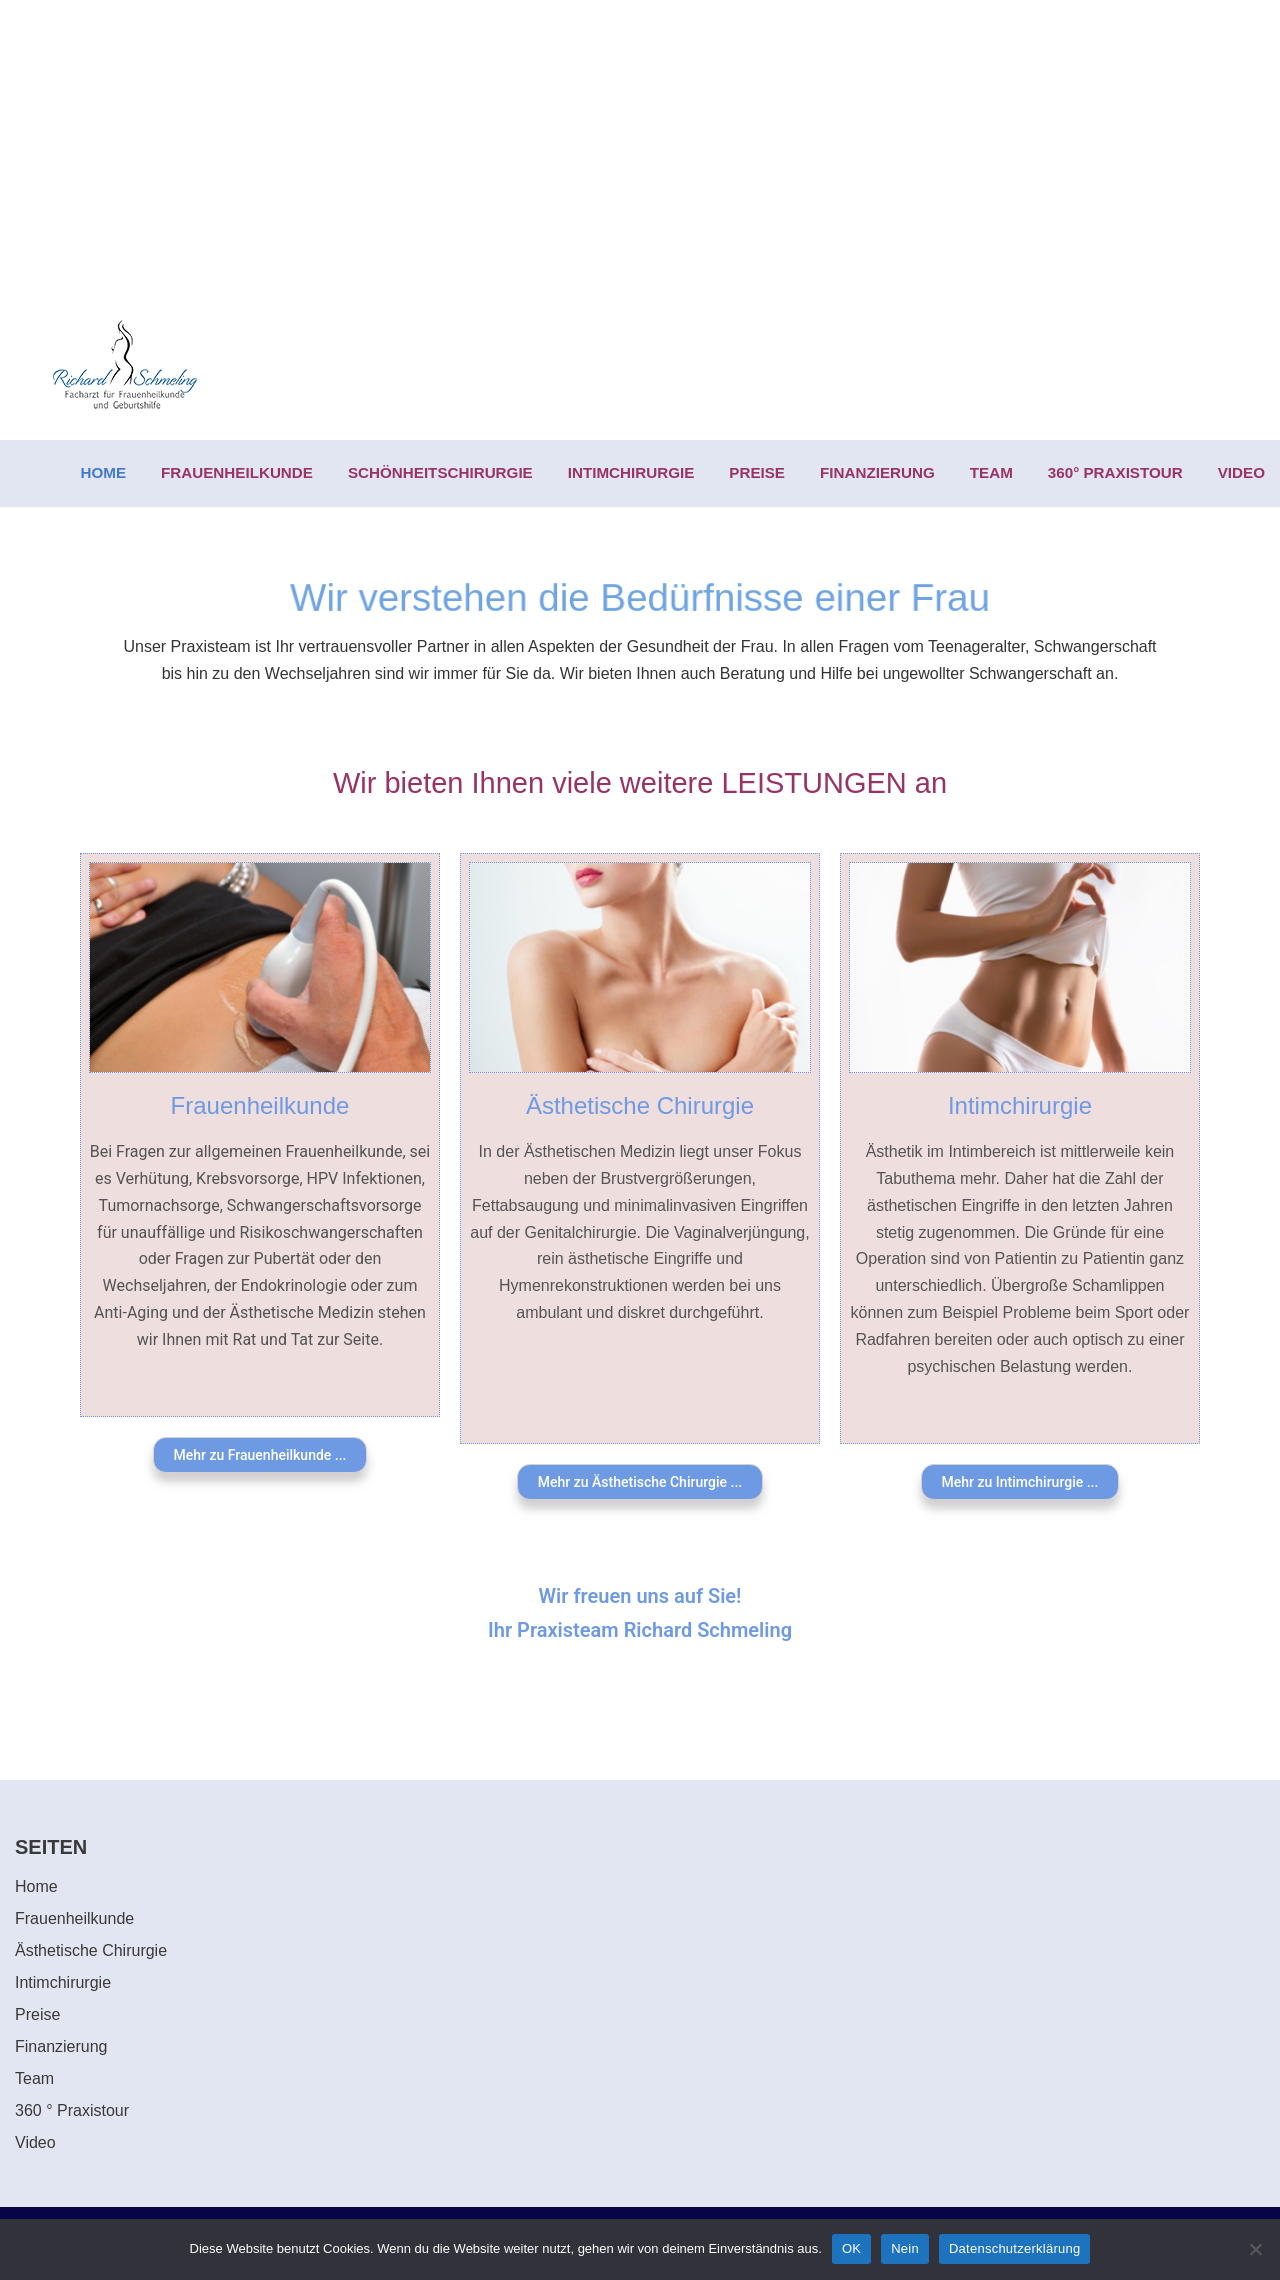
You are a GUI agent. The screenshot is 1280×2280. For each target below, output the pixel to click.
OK (851, 2248)
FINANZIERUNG (877, 472)
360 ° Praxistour (72, 2110)
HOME (104, 472)
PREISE (757, 472)
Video (35, 2142)
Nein (905, 2248)
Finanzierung (61, 2046)
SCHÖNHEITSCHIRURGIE (440, 472)
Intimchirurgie (1020, 1105)
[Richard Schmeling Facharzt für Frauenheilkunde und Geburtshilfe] (125, 366)
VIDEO (1241, 472)
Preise (37, 2014)
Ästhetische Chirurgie (640, 1105)
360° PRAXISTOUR (1115, 472)
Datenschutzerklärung (1014, 2248)
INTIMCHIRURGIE (631, 472)
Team (34, 2078)
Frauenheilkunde (260, 1105)
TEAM (991, 472)
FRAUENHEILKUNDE (237, 472)
